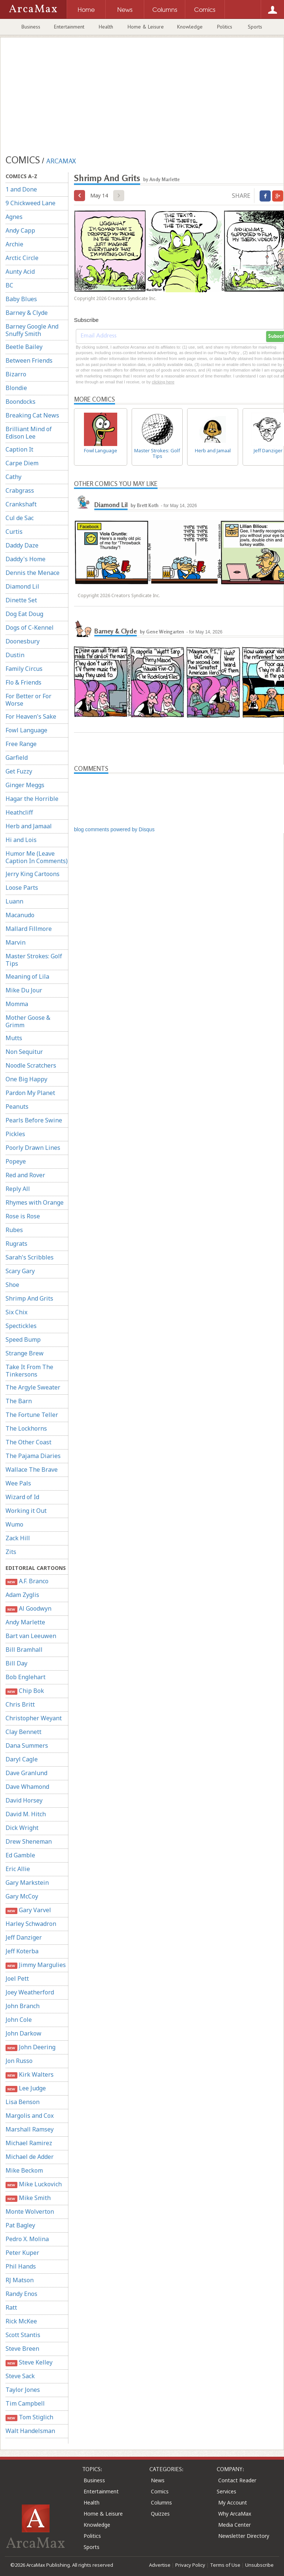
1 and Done (21, 189)
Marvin (16, 942)
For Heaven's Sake (31, 716)
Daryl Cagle (22, 1759)
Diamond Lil (22, 586)
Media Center (234, 2524)
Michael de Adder (30, 2157)
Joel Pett (17, 1978)
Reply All (18, 1189)
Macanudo (20, 915)
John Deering (30, 2047)
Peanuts (17, 1106)
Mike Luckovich (34, 2184)
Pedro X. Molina (27, 2239)
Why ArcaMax (234, 2513)
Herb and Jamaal (29, 826)
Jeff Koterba (22, 1951)
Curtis (14, 531)
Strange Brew (25, 1353)
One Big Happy (26, 1079)
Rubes (14, 1230)
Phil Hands (21, 2266)
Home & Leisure (146, 26)
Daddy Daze (22, 545)
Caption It (19, 449)
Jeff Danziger (24, 1937)
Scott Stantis (23, 2335)
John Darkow (23, 2033)
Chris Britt (20, 1704)
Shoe (12, 1285)
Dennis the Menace (33, 573)
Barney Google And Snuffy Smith (32, 330)
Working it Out (26, 1511)
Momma (17, 1004)
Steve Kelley (29, 2362)
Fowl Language (26, 730)
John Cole (19, 2020)
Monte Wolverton (30, 2211)
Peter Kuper (22, 2253)
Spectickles (21, 1326)
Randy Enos (21, 2294)
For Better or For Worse (28, 700)
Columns (161, 2502)
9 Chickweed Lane (30, 203)
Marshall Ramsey (30, 2129)
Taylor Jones (23, 2390)
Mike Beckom (24, 2170)
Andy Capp (20, 230)
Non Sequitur (24, 1052)
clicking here (163, 382)
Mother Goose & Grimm (28, 1021)
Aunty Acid (20, 271)
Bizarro (16, 374)
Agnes (14, 217)
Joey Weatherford (30, 1992)
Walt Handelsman (30, 2431)
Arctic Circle (22, 258)
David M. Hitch (26, 1814)
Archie (14, 244)
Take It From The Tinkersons (29, 1370)
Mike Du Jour (24, 990)
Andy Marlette (25, 1622)
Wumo (14, 1524)
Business (30, 26)
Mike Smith (28, 2198)
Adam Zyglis (22, 1595)
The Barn (19, 1401)
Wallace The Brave (32, 1469)
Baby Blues (21, 299)
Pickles (15, 1134)
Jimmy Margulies (36, 1965)
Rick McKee (21, 2321)
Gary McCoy (22, 1896)
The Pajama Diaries (33, 1456)
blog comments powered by (114, 829)
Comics (160, 2491)
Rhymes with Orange (35, 1202)
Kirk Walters (30, 2074)
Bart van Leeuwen (31, 1636)
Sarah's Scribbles (30, 1257)
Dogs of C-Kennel (30, 627)
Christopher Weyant (34, 1718)
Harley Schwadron (31, 1924)
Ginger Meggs (25, 785)
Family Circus (24, 669)
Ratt (11, 2307)
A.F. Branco (27, 1581)
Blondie (16, 388)
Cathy (13, 477)
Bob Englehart (25, 1677)
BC (9, 285)
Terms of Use (225, 2565)
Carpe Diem (22, 463)
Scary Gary (20, 1271)
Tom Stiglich (29, 2417)
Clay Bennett (23, 1732)
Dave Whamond (27, 1787)
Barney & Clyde (27, 313)
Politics (224, 26)
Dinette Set (21, 600)
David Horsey (24, 1800)
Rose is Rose (23, 1216)
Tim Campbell (25, 2403)
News (158, 2480)
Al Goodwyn (28, 1608)
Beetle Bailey (24, 347)
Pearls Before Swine (34, 1120)
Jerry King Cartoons (33, 874)
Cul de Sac (20, 518)
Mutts (14, 1038)
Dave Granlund (26, 1773)
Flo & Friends (23, 682)
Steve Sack (20, 2376)
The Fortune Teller (32, 1415)
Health (106, 26)
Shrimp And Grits (29, 1298)
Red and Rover (25, 1175)
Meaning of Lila (27, 976)
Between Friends (29, 360)
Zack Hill (18, 1538)
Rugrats (16, 1243)
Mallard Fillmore (29, 929)
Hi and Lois (21, 840)
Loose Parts (22, 887)
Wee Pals (18, 1483)
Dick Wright (22, 1828)
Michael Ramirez (29, 2143)
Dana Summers (27, 1745)
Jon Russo (19, 2061)
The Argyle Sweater (33, 1387)
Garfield (17, 757)
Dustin (15, 655)
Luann (14, 901)
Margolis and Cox (30, 2115)
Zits (11, 1552)
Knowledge (190, 26)
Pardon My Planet (30, 1093)
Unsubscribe (259, 2565)
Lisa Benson (23, 2102)
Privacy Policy (190, 2565)
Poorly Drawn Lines (33, 1148)
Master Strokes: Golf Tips (34, 960)
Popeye (16, 1161)
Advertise (159, 2565)
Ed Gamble (20, 1855)
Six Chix (16, 1312)
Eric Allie (18, 1869)
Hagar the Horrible (32, 799)
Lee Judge (26, 2088)
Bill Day (16, 1663)
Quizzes (160, 2513)
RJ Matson (20, 2280)
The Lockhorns (26, 1428)
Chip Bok (25, 1691)
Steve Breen (22, 2348)
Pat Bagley (20, 2225)
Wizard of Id (22, 1497)
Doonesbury (23, 641)
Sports (255, 26)
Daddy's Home (25, 559)
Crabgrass (20, 490)
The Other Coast (28, 1442)
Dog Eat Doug (24, 614)
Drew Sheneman (29, 1841)
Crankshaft (21, 504)
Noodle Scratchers (31, 1065)
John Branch (23, 2006)
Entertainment (69, 26)
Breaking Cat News (32, 415)
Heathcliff (19, 812)
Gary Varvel (28, 1910)
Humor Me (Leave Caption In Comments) (37, 857)
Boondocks (21, 401)
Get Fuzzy (19, 771)
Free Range (21, 744)
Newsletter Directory (243, 2535)
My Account (232, 2502)
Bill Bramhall (24, 1649)
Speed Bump (23, 1339)
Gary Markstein (27, 1882)
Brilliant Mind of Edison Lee (29, 432)
